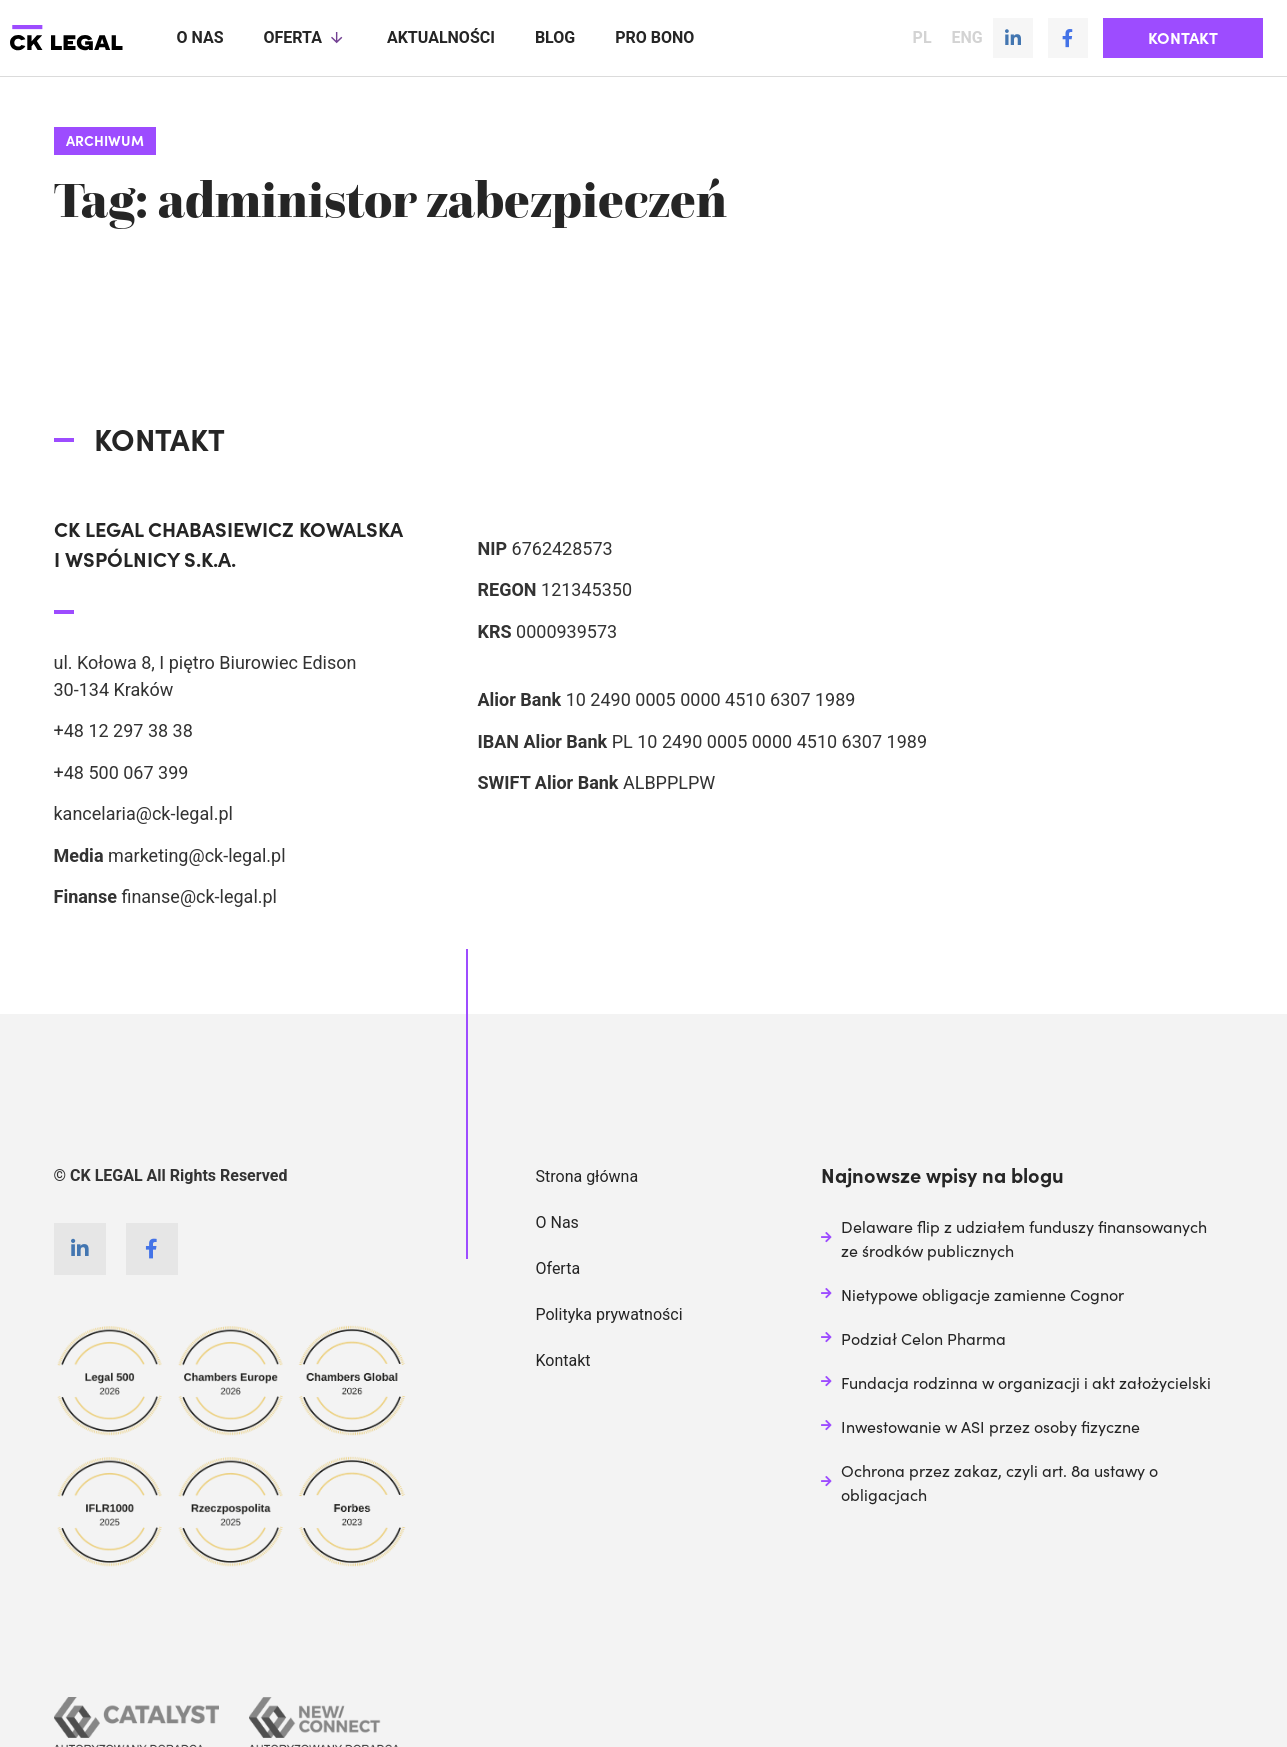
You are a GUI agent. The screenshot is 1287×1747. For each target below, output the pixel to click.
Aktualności (441, 37)
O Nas (557, 1221)
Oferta (305, 38)
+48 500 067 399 (121, 771)
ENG (967, 38)
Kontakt (563, 1359)
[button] (1183, 38)
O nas (199, 37)
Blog (555, 37)
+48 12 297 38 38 (123, 729)
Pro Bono (654, 37)
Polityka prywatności (609, 1313)
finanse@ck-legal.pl (199, 895)
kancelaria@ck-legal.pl (143, 812)
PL (922, 38)
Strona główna (587, 1175)
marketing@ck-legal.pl (197, 854)
